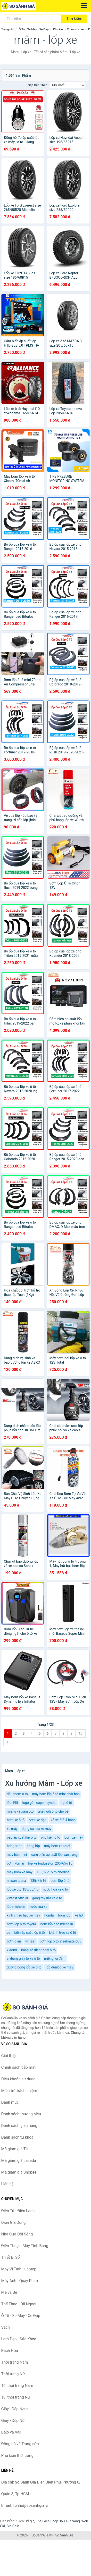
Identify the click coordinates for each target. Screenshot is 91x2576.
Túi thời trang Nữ (15, 2397)
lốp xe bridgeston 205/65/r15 (50, 1863)
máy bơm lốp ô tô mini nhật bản (56, 1794)
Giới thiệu (9, 2055)
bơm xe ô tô (16, 1820)
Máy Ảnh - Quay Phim (19, 2280)
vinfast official (17, 1898)
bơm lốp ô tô (59, 1881)
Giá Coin (13, 2526)
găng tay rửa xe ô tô (47, 1898)
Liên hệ (7, 2184)
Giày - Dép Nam (14, 2409)
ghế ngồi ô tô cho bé (53, 1811)
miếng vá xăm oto (20, 1811)
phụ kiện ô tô (50, 1837)
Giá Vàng (73, 2521)
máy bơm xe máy (20, 1872)
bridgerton (14, 1846)
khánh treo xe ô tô (62, 1932)
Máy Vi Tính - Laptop (18, 2269)
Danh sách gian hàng (19, 2125)
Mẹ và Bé (9, 2292)
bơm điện (14, 1941)
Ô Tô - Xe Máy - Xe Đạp (34, 29)
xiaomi (12, 1950)
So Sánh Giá (64, 2535)
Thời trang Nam (14, 2362)
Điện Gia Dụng (13, 2222)
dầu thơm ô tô (17, 1794)
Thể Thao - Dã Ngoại (18, 2304)
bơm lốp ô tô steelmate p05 (60, 1941)
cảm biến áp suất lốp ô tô (26, 1932)
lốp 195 (12, 1803)
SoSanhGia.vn (42, 2535)
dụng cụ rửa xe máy (36, 1829)
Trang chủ (7, 29)
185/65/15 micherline (53, 1872)
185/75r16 (38, 1881)
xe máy (12, 1829)
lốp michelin (16, 1907)
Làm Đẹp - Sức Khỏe (18, 2339)
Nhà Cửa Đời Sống (17, 2234)
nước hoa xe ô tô (55, 1889)
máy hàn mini (17, 1855)
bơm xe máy (74, 1837)
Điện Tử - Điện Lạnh (18, 2211)
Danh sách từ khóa (17, 2137)
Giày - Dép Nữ (13, 2420)
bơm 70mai (15, 1863)
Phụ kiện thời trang (17, 2455)
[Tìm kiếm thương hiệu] (32, 19)
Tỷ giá (29, 2521)
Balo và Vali (11, 2432)
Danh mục (10, 2102)
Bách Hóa (9, 2350)
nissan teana (16, 1881)
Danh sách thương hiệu (21, 2114)
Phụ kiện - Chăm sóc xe (68, 29)
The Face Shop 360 (50, 2521)
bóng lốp (33, 1846)
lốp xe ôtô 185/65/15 (23, 1889)
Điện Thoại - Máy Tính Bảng (24, 2245)
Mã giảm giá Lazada (18, 2160)
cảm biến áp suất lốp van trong (54, 1855)
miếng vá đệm (55, 1958)
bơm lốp (64, 1915)
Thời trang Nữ (13, 2374)
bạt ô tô (66, 1803)
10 (81, 1733)
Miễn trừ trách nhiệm (19, 2090)
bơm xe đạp (38, 1820)
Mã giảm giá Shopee (18, 2172)
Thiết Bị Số (10, 2257)
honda (49, 1915)
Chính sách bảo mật (18, 2067)
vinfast (30, 1941)
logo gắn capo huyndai (39, 1803)
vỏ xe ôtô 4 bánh (63, 1820)
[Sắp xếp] (67, 85)
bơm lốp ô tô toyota (21, 1924)
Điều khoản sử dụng (18, 2079)
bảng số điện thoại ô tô (38, 1950)
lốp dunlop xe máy (59, 1967)
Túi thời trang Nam (17, 2385)
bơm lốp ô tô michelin (56, 1924)
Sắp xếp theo (37, 85)
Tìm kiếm (74, 18)
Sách (5, 2327)
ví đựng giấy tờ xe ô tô (23, 1958)
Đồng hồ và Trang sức (20, 2444)
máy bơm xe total (57, 1846)
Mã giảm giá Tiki (15, 2149)
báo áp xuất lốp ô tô (22, 1837)
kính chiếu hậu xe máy (23, 1915)
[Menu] (84, 5)
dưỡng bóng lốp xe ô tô (24, 1967)
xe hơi (78, 1915)
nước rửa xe (38, 1907)
